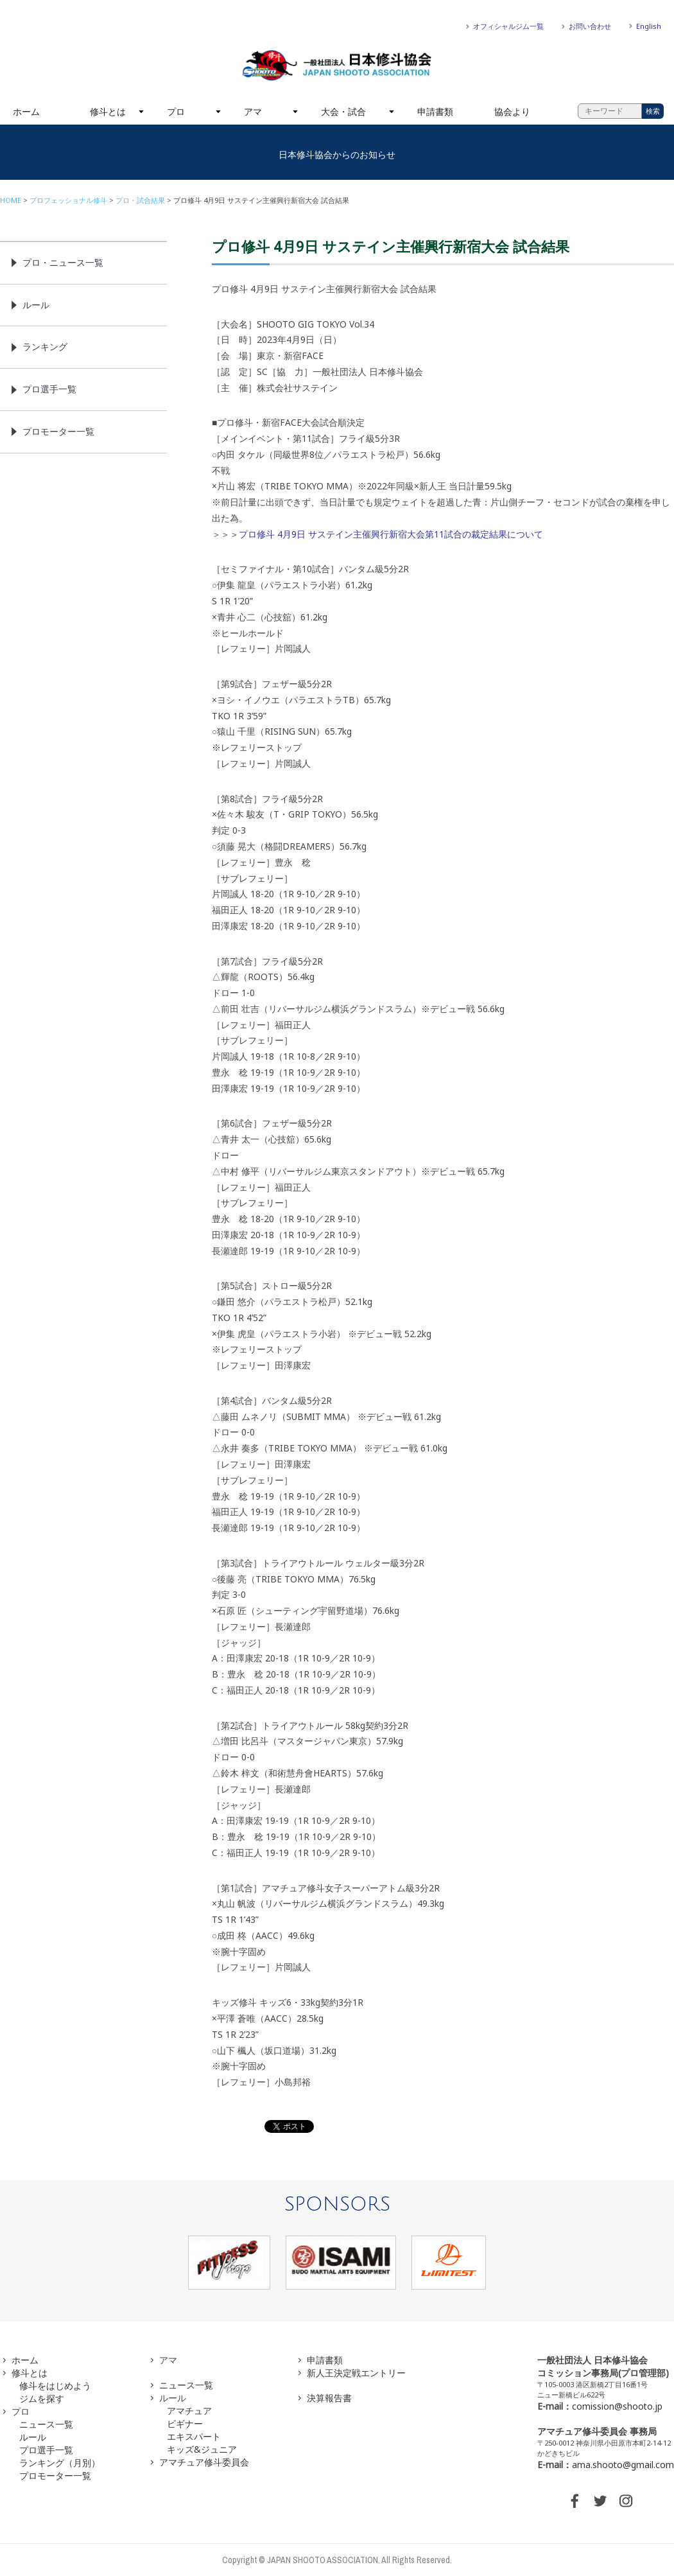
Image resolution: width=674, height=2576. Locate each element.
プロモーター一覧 (58, 431)
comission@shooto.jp (617, 2406)
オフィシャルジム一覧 (508, 26)
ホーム (26, 111)
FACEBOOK (574, 2501)
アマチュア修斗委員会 (204, 2462)
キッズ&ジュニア (202, 2449)
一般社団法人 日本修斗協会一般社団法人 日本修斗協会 (337, 65)
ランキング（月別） (59, 2463)
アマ (253, 111)
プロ (176, 111)
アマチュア (189, 2411)
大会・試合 (343, 111)
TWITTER (600, 2501)
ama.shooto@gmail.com (623, 2464)
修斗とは (108, 111)
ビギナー (185, 2423)
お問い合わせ (590, 26)
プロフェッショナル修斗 (68, 200)
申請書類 (435, 111)
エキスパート (194, 2436)
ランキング (44, 346)
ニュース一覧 (46, 2424)
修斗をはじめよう (55, 2385)
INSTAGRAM (626, 2501)
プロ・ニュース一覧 (62, 262)
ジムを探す (41, 2398)
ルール (35, 305)
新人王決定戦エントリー (356, 2373)
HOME (10, 200)
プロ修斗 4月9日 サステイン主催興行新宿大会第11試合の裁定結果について (391, 534)
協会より (512, 111)
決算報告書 (329, 2398)
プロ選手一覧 (49, 389)
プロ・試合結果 (140, 200)
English (648, 26)
